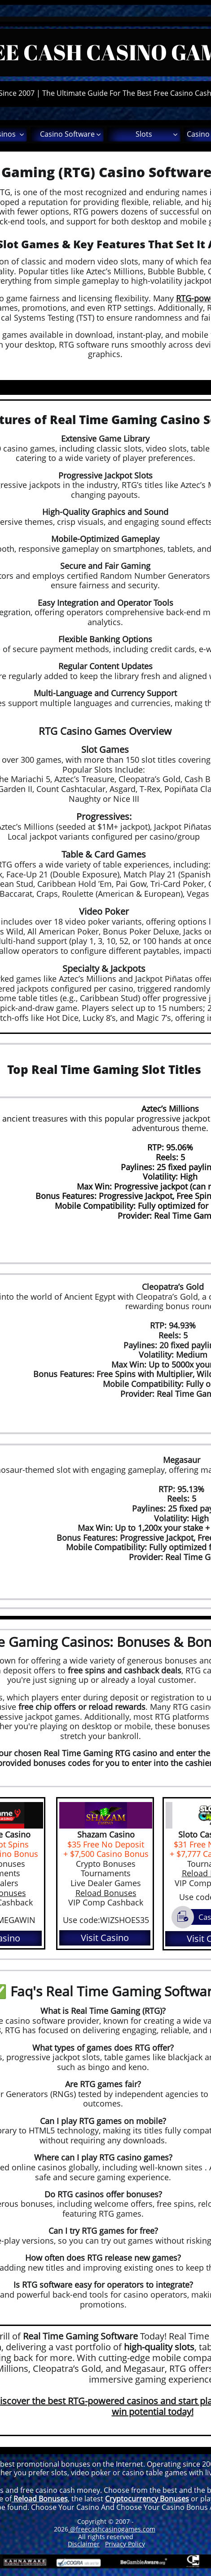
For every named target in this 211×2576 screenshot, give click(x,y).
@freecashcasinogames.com (111, 2529)
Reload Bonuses (105, 1892)
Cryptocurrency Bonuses (147, 2499)
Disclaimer (84, 2544)
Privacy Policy (125, 2544)
